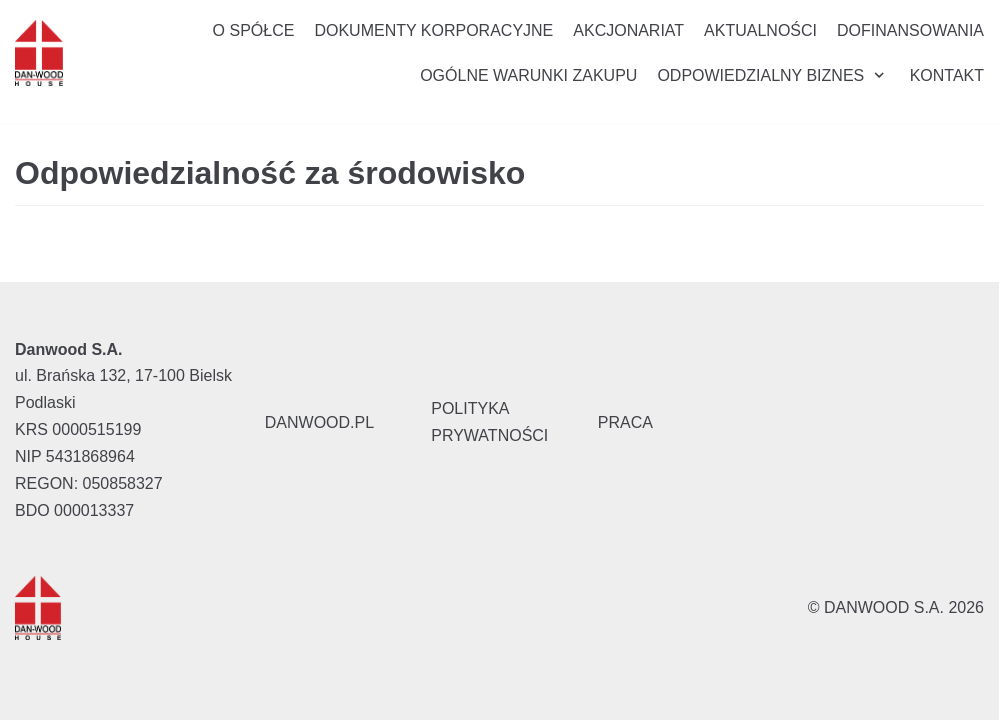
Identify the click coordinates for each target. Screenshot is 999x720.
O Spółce (254, 30)
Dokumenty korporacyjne (433, 30)
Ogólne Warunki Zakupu (528, 75)
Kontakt (947, 75)
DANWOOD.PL (319, 422)
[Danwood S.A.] (39, 53)
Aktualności (760, 30)
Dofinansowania (910, 30)
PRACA (625, 422)
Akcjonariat (628, 30)
